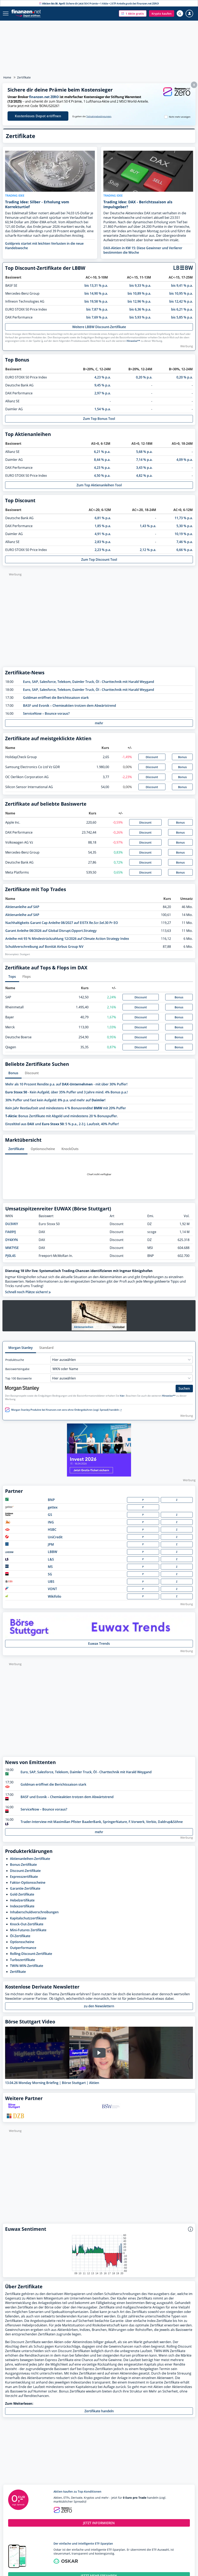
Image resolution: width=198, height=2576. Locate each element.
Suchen (184, 1388)
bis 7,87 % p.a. (97, 309)
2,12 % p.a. (148, 549)
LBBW (52, 1552)
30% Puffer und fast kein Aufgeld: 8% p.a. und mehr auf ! (55, 1100)
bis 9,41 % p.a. (182, 285)
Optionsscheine (43, 1149)
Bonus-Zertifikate (23, 1864)
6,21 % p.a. (102, 451)
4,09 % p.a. (184, 459)
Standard (46, 1347)
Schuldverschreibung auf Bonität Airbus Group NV (44, 946)
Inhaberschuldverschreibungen (34, 1912)
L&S (51, 1559)
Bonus (182, 757)
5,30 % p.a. (184, 526)
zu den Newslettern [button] (99, 2006)
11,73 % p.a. (184, 518)
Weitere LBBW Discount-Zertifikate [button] (99, 327)
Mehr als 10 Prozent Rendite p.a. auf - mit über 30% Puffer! (66, 1084)
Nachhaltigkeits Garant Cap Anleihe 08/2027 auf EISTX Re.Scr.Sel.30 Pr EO (61, 922)
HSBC (52, 1529)
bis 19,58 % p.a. (96, 301)
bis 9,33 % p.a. (140, 285)
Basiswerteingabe (17, 1369)
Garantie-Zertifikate (25, 1888)
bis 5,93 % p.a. (140, 317)
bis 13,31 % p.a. (96, 285)
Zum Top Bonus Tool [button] (99, 418)
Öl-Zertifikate (20, 1936)
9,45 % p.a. (102, 385)
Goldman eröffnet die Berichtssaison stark (56, 697)
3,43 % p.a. (144, 467)
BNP (51, 1500)
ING (51, 1522)
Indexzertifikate (22, 1906)
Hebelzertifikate (22, 1900)
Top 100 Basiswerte (18, 1378)
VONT (52, 1589)
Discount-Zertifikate (25, 1870)
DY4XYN (11, 1240)
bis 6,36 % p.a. (140, 309)
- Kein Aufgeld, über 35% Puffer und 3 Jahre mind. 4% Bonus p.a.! (66, 1092)
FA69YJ (10, 1232)
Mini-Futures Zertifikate (28, 1930)
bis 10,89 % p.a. (139, 293)
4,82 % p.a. (144, 475)
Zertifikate (24, 77)
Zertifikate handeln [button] (99, 2411)
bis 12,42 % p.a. (181, 301)
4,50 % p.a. (102, 475)
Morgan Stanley (20, 1347)
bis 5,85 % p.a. (182, 317)
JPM (51, 1544)
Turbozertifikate (22, 1960)
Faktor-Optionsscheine (27, 1882)
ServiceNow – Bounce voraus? (46, 713)
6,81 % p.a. (103, 518)
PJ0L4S (10, 1255)
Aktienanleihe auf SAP (22, 907)
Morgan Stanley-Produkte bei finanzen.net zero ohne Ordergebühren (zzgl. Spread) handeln (66, 1409)
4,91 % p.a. (103, 534)
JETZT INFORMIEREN (99, 2523)
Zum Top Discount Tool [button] (99, 559)
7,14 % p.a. (144, 459)
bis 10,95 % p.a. (181, 293)
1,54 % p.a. (102, 409)
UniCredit (55, 1537)
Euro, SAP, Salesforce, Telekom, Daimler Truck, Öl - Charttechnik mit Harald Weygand (88, 681)
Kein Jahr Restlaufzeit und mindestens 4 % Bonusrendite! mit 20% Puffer (65, 1108)
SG (50, 1574)
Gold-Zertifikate (22, 1894)
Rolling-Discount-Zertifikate (31, 1953)
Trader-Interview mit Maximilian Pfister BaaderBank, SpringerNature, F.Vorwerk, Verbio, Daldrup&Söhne (102, 1821)
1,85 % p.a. (103, 526)
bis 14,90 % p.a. (96, 293)
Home (7, 77)
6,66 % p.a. (184, 549)
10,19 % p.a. (184, 534)
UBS (51, 1581)
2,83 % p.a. (103, 542)
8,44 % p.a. (102, 459)
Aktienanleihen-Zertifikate (30, 1858)
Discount (152, 757)
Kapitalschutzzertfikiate (28, 1918)
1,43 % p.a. (148, 526)
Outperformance (23, 1948)
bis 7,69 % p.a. (97, 317)
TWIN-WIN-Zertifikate (26, 1965)
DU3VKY (11, 1224)
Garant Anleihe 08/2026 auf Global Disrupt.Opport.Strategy (51, 930)
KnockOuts (70, 1149)
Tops (12, 976)
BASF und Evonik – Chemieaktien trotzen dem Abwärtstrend (69, 705)
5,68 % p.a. (144, 451)
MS (50, 1566)
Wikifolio (54, 1596)
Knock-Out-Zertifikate (26, 1924)
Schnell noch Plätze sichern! (28, 1292)
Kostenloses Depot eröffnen (38, 116)
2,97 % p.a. (102, 393)
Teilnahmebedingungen (98, 116)
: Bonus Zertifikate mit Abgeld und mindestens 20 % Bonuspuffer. (61, 1116)
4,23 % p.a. (102, 377)
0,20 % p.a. (144, 377)
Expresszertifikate (24, 1876)
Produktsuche (14, 1360)
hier (122, 1395)
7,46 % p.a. (184, 542)
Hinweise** (133, 341)
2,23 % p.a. (103, 549)
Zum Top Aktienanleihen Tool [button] (99, 485)
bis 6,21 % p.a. (182, 309)
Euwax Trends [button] (99, 1643)
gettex (53, 1507)
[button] (133, 13)
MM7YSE (12, 1247)
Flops (26, 976)
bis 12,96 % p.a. (139, 301)
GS (50, 1514)
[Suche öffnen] (180, 13)
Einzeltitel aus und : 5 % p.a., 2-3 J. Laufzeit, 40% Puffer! (62, 1124)
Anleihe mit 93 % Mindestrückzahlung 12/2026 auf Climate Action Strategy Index (67, 938)
